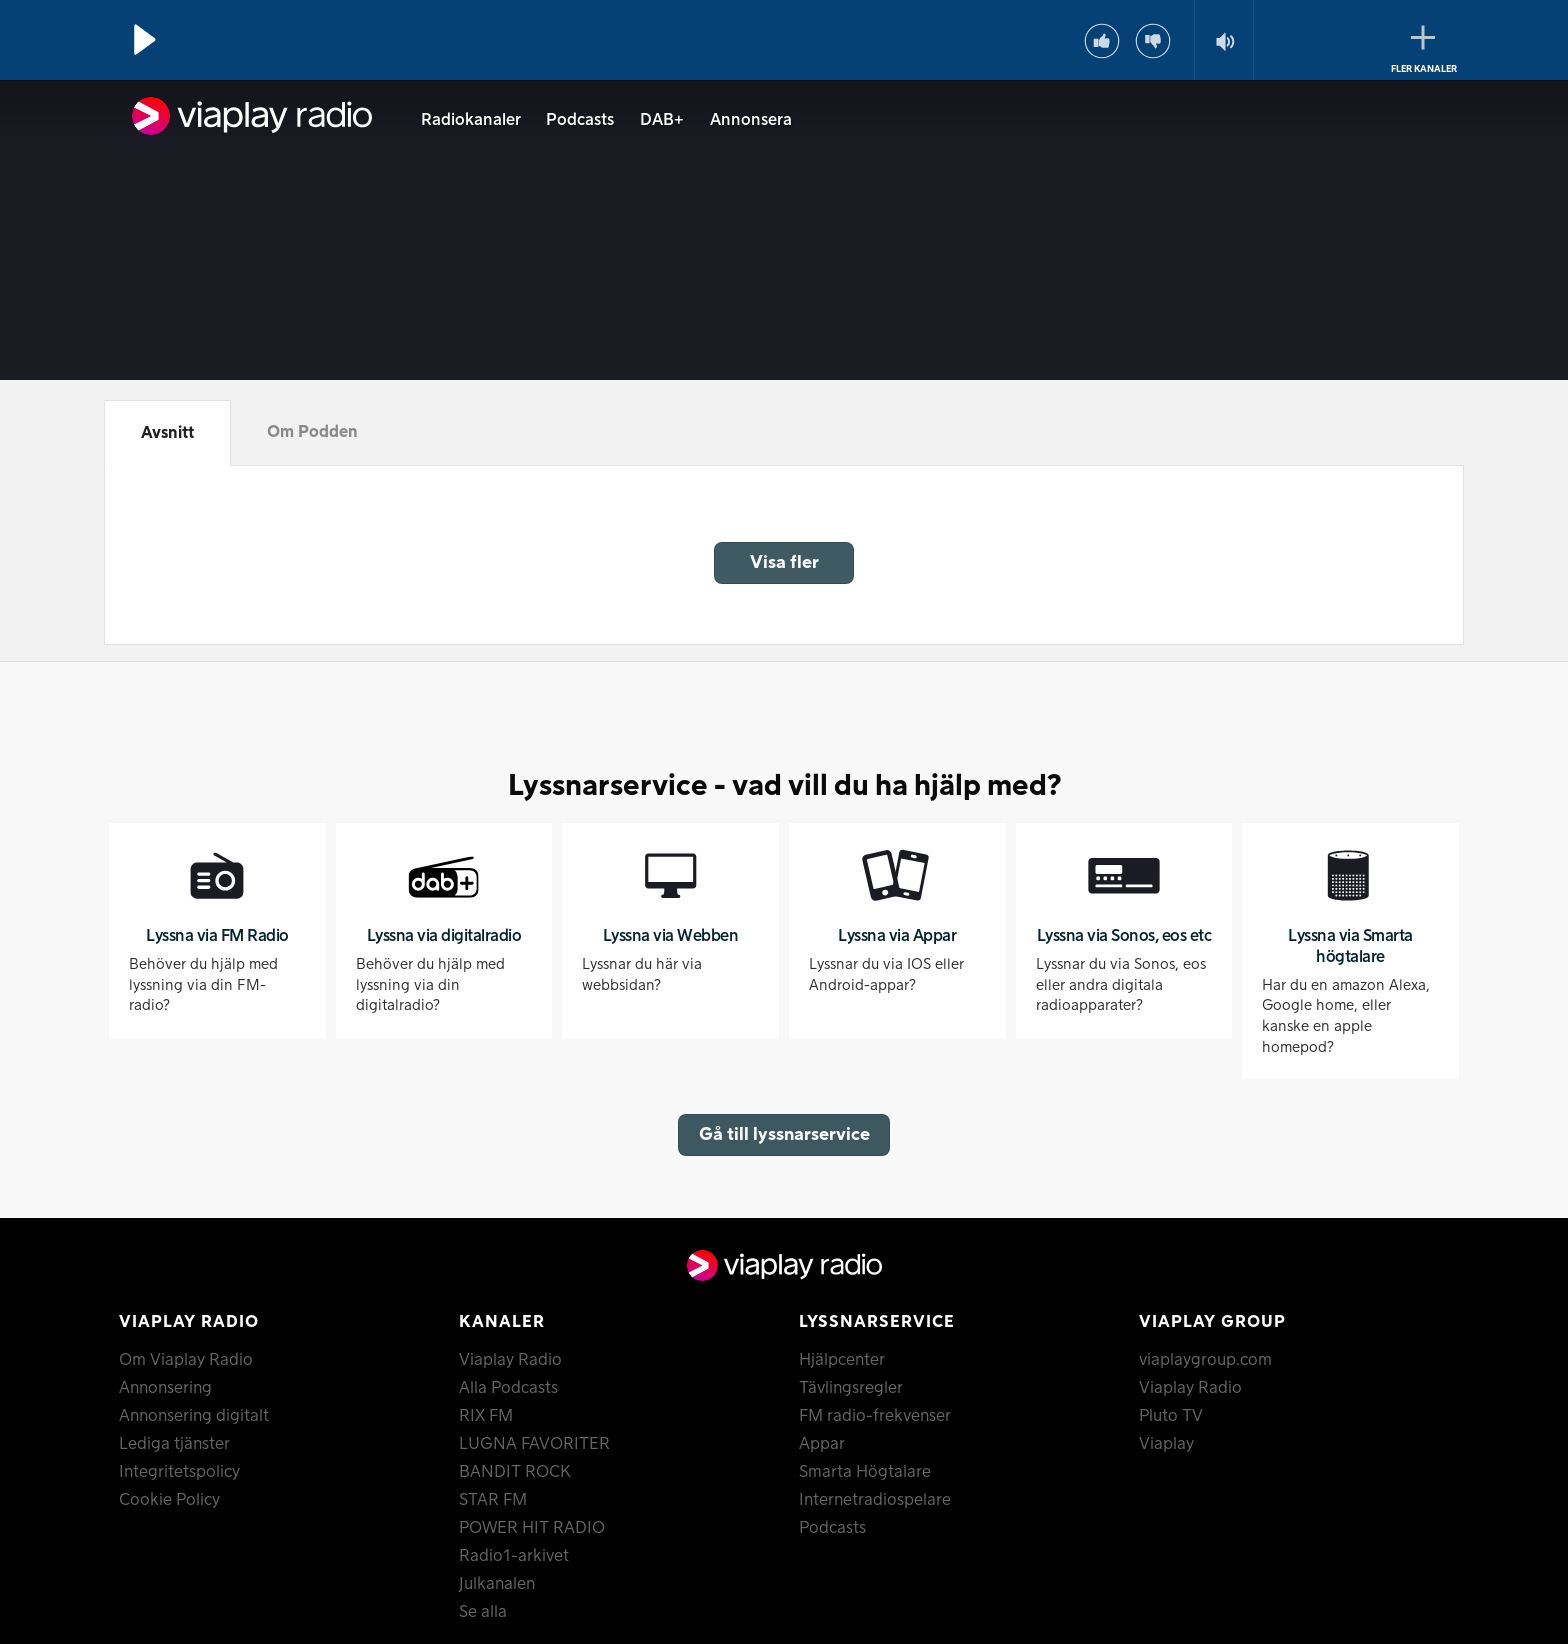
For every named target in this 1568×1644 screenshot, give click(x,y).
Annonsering (165, 1388)
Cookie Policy (169, 1500)
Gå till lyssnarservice (784, 1134)
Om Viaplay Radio (186, 1360)
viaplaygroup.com (1205, 1360)
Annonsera (751, 120)
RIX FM (486, 1416)
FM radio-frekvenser (875, 1416)
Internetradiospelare (875, 1500)
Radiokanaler (471, 120)
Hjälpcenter (842, 1360)
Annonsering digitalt (194, 1416)
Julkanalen (497, 1584)
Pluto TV (1171, 1416)
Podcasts (580, 120)
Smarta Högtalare (865, 1472)
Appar (822, 1444)
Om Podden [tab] (312, 432)
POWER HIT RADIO (532, 1528)
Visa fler (784, 562)
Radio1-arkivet (514, 1556)
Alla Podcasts (508, 1388)
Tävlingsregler (851, 1388)
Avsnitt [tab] (167, 433)
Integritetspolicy (179, 1472)
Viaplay (1166, 1444)
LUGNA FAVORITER (534, 1444)
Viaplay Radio (510, 1360)
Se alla (483, 1612)
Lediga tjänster (174, 1444)
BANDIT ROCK (515, 1472)
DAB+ (662, 120)
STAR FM (493, 1500)
